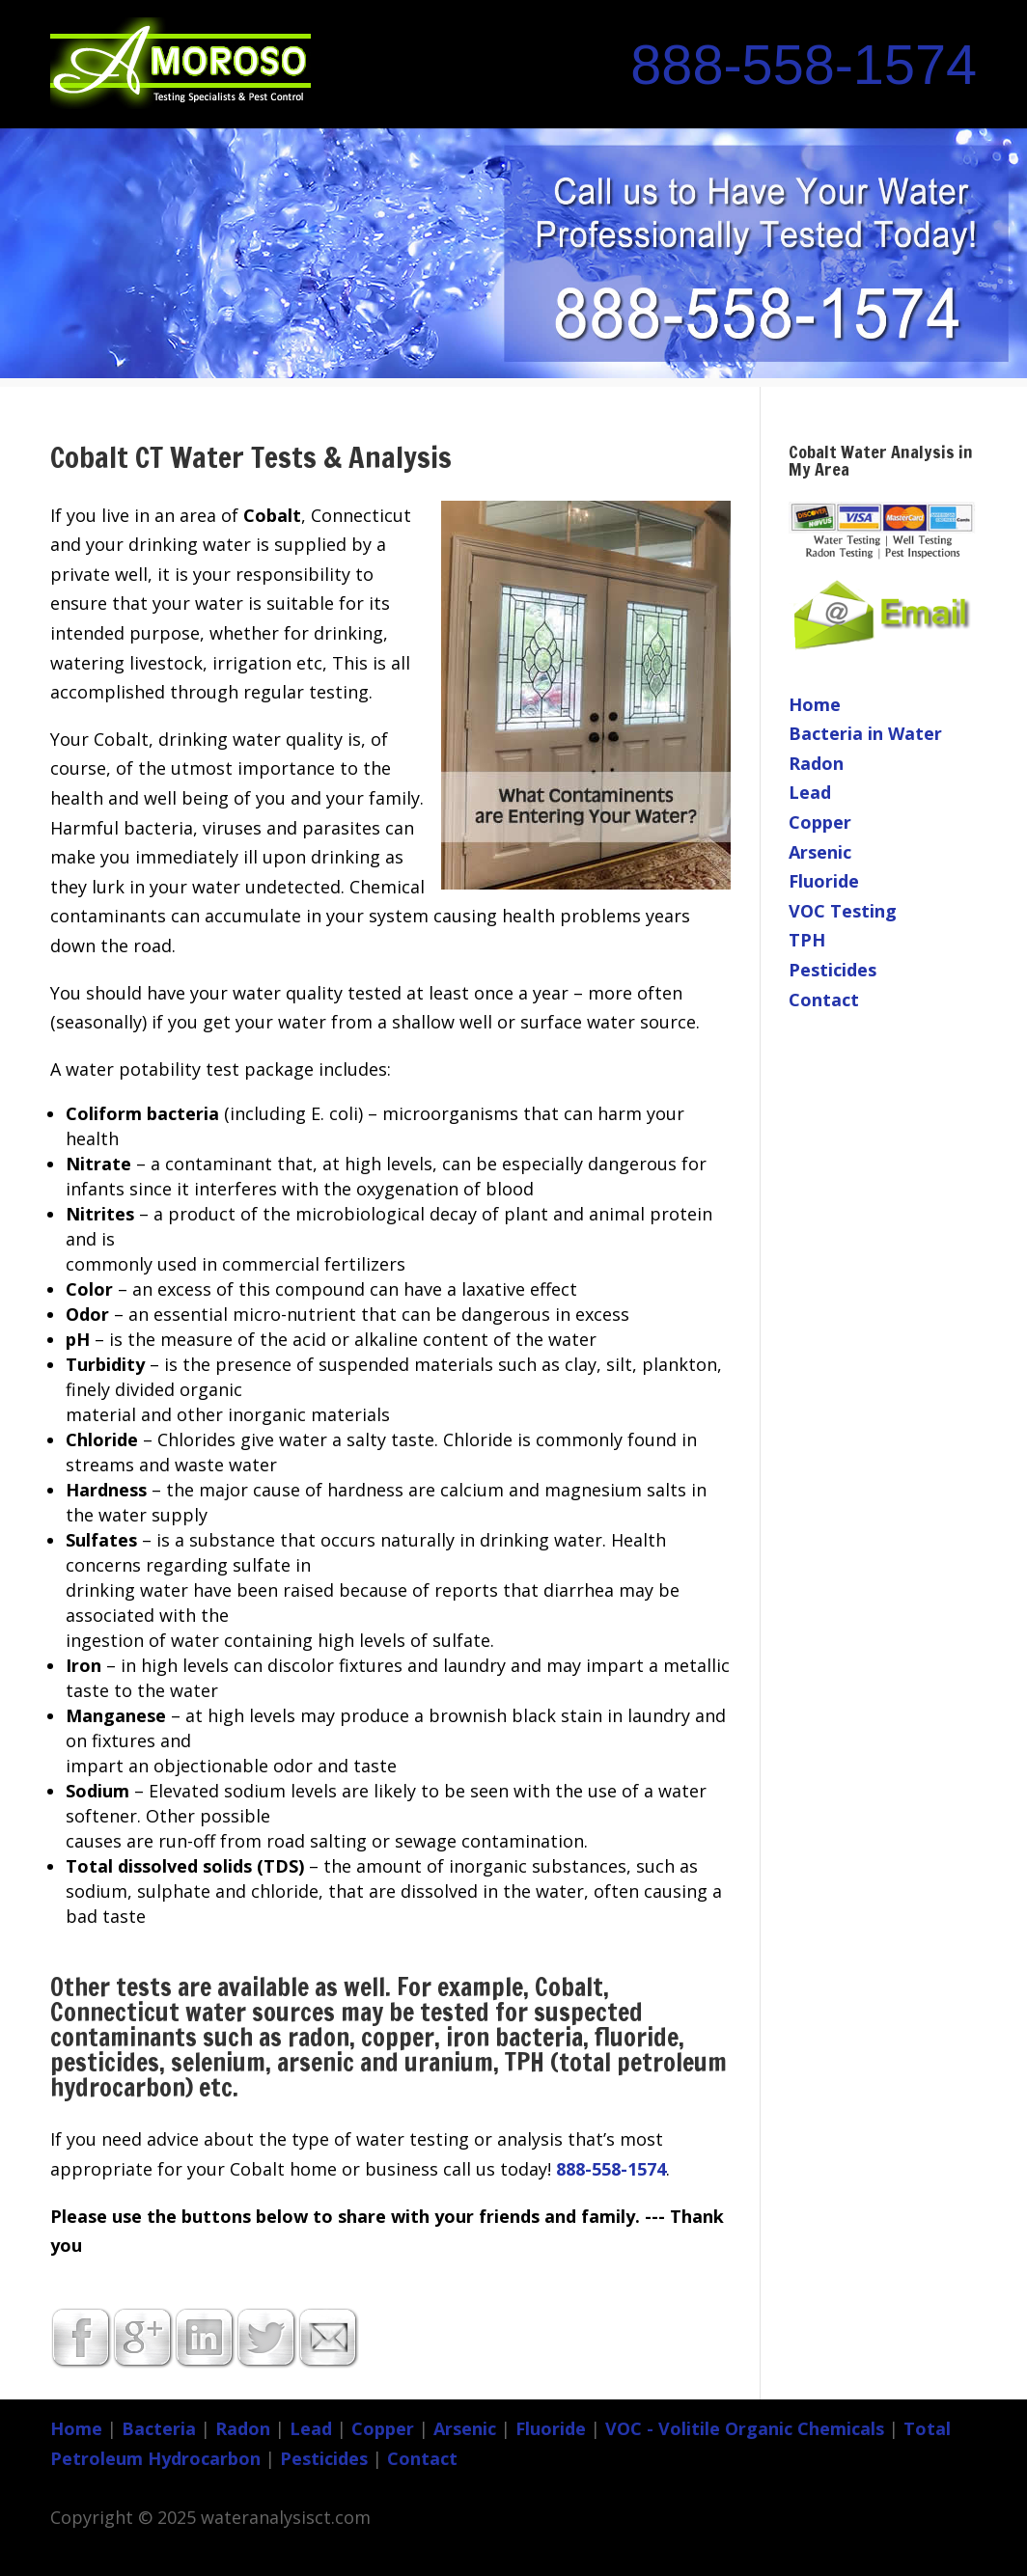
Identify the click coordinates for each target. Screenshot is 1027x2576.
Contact (824, 999)
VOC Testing (843, 910)
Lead (810, 792)
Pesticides (832, 969)
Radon (816, 763)
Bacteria (159, 2428)
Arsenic (820, 851)
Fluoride (824, 880)
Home (815, 704)
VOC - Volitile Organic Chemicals (744, 2428)
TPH (807, 939)
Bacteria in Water (865, 733)
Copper (820, 822)
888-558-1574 (803, 65)
